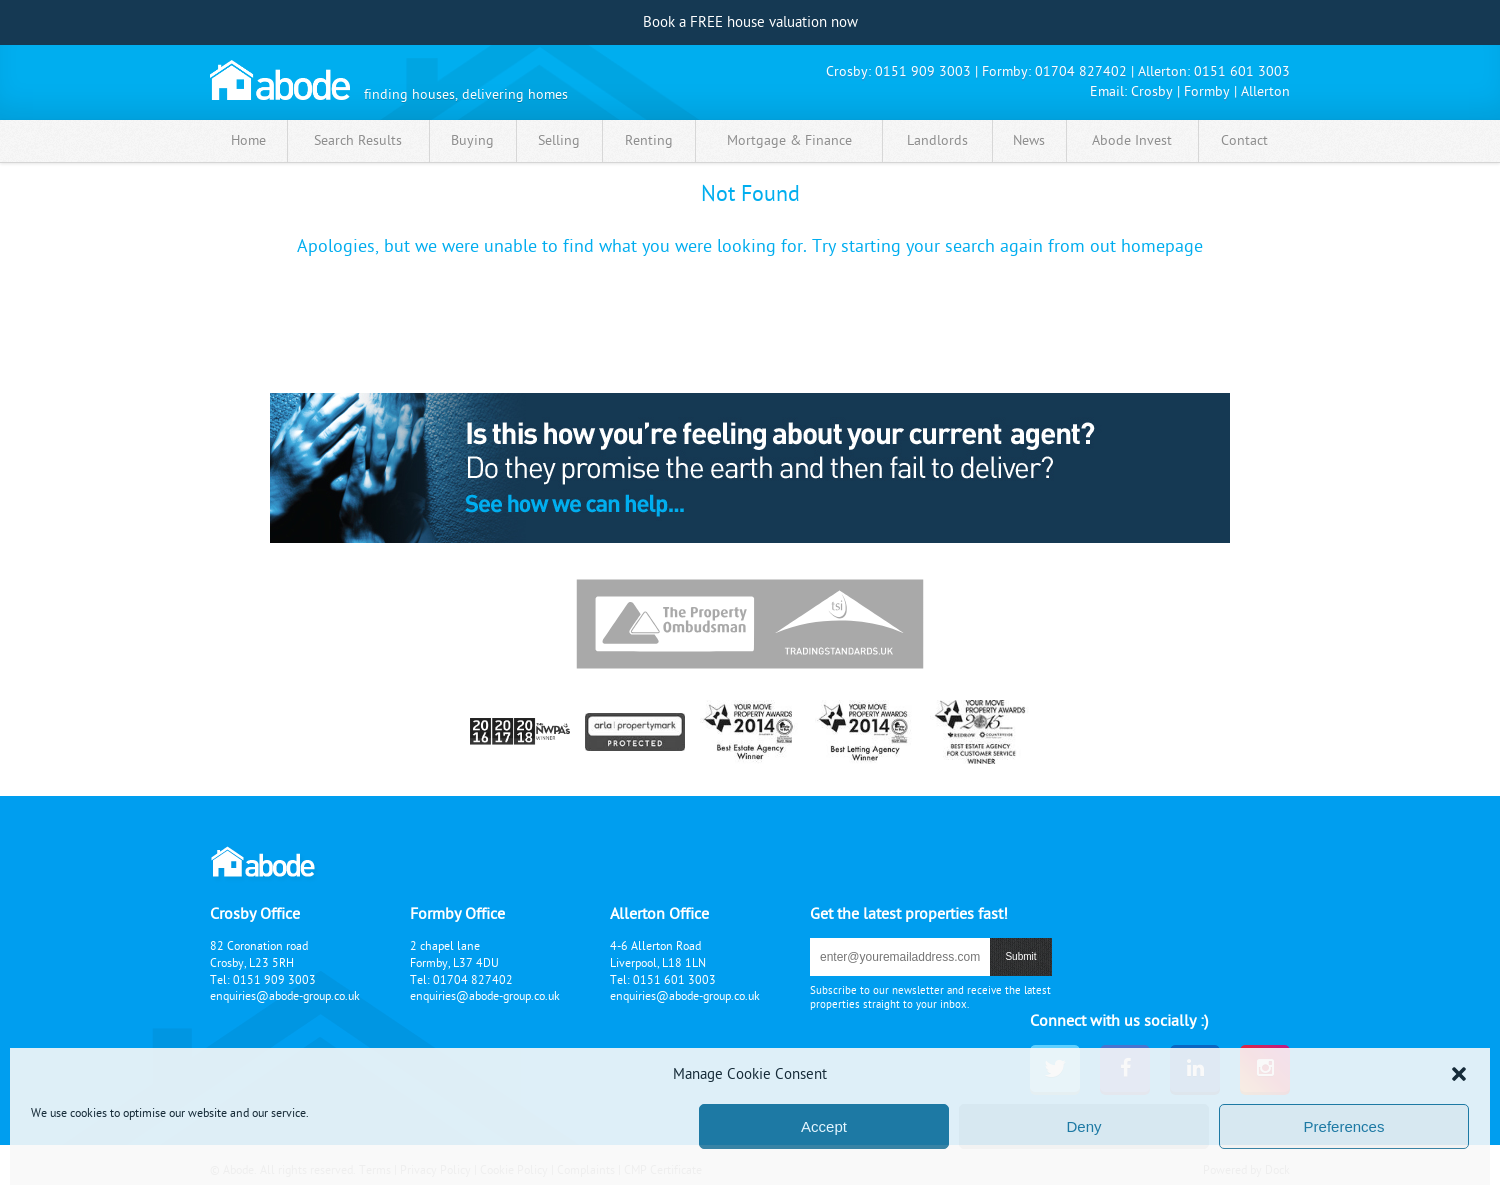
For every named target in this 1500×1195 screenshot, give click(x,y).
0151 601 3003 (1242, 71)
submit (1020, 956)
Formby (1207, 91)
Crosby (1152, 91)
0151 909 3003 (923, 71)
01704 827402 (1081, 71)
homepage (1162, 246)
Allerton (1265, 91)
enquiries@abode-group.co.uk (285, 996)
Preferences (1344, 1126)
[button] (1459, 1074)
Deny (1083, 1126)
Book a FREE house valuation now (750, 22)
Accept (824, 1126)
